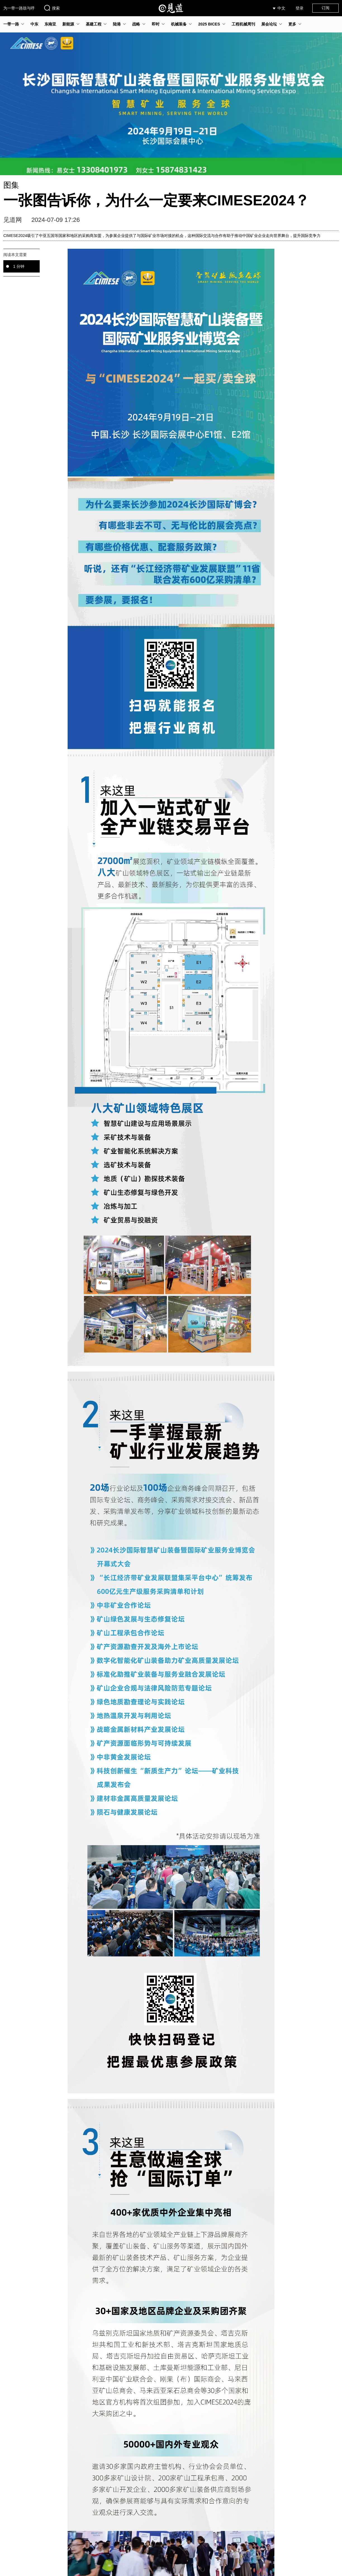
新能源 (68, 24)
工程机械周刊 (243, 24)
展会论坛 (269, 24)
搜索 (52, 7)
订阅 (325, 8)
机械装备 (179, 24)
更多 (292, 24)
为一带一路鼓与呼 (19, 8)
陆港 (117, 24)
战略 (136, 24)
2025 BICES (209, 24)
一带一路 (11, 24)
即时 (156, 24)
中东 (34, 24)
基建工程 (93, 24)
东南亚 (50, 24)
